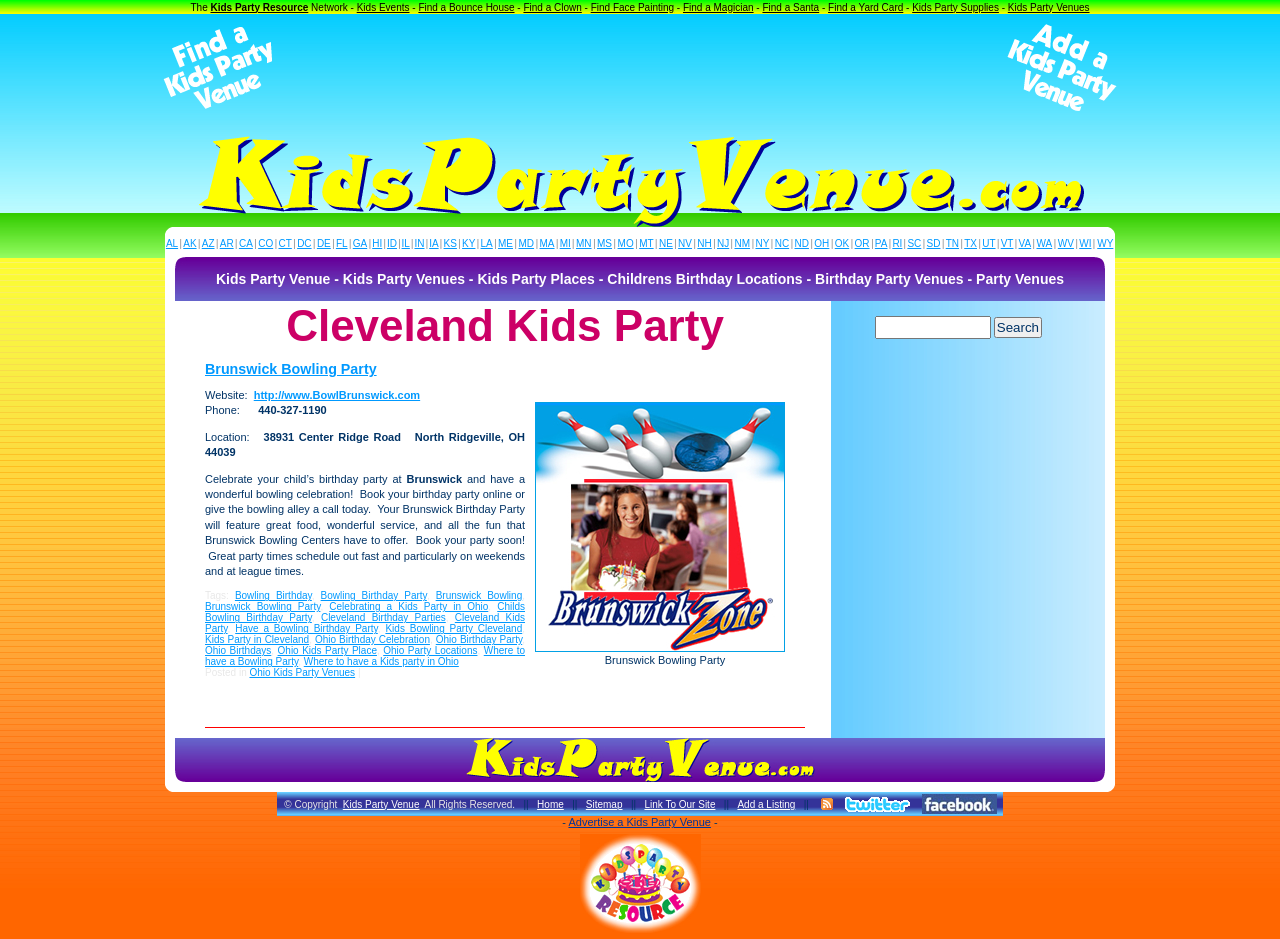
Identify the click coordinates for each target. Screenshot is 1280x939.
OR (862, 243)
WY (1105, 243)
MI (565, 243)
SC (914, 243)
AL (172, 243)
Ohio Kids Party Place (327, 650)
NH (704, 243)
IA (433, 243)
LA (487, 243)
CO (265, 243)
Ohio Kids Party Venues (302, 672)
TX (970, 243)
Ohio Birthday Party (479, 639)
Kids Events (383, 7)
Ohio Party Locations (430, 650)
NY (762, 243)
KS (450, 243)
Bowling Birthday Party (374, 595)
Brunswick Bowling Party (291, 369)
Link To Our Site (679, 804)
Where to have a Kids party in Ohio (381, 661)
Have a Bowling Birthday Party (306, 628)
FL (342, 243)
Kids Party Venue (381, 804)
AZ (208, 243)
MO (626, 243)
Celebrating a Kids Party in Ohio (408, 606)
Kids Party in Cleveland (257, 639)
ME (505, 243)
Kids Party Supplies (955, 7)
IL (406, 243)
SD (934, 243)
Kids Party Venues (1049, 7)
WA (1045, 243)
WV (1066, 243)
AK (189, 243)
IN (419, 243)
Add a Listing (766, 804)
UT (988, 243)
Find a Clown (552, 7)
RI (897, 243)
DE (324, 243)
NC (782, 243)
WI (1085, 243)
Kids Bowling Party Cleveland (453, 628)
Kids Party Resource (260, 7)
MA (547, 243)
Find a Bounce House (466, 7)
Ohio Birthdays (238, 650)
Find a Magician (718, 7)
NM (743, 243)
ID (392, 243)
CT (285, 243)
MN (584, 243)
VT (1007, 243)
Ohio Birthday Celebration (372, 639)
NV (685, 243)
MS (604, 243)
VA (1025, 243)
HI (377, 243)
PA (881, 243)
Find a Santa (790, 7)
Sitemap (604, 804)
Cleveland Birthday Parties (383, 617)
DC (304, 243)
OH (821, 243)
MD (527, 243)
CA (246, 243)
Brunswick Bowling (479, 595)
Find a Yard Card (865, 7)
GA (360, 243)
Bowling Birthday (273, 595)
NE (666, 243)
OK (842, 243)
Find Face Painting (632, 7)
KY (468, 243)
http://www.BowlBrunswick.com (337, 395)
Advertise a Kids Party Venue (639, 822)
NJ (723, 243)
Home (550, 804)
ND (802, 243)
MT (646, 243)
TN (952, 243)
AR (227, 243)
